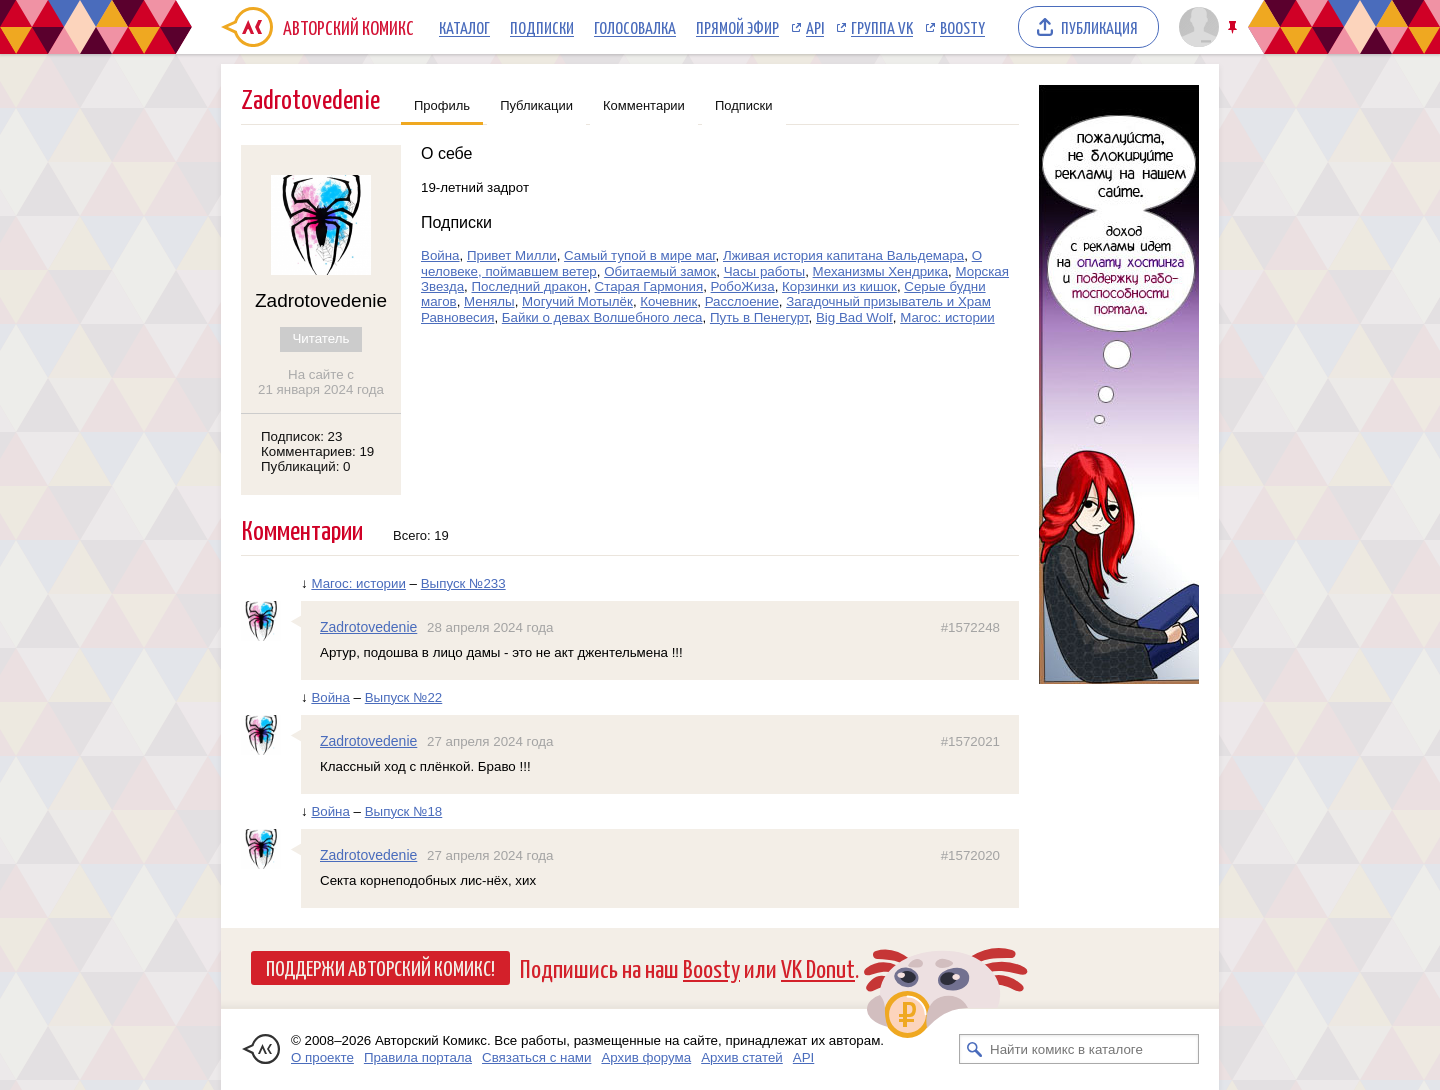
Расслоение (742, 301)
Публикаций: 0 (306, 466)
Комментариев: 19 (317, 451)
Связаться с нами (536, 1057)
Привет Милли (512, 255)
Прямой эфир (737, 27)
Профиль (442, 105)
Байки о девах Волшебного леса (602, 317)
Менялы (489, 301)
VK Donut (818, 967)
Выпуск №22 (404, 697)
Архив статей (742, 1057)
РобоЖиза (743, 286)
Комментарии (644, 105)
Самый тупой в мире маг (640, 255)
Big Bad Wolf (854, 317)
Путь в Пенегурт (759, 317)
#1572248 (970, 627)
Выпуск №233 (463, 583)
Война (440, 255)
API (815, 27)
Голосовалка (635, 27)
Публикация (1099, 27)
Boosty (962, 27)
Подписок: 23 (301, 436)
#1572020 (970, 855)
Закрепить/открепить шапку (1234, 27)
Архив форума (646, 1057)
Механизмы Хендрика (881, 271)
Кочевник (668, 301)
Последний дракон (530, 286)
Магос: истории (947, 317)
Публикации (536, 105)
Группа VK (882, 27)
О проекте (322, 1057)
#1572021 (970, 741)
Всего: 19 (421, 535)
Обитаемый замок (660, 271)
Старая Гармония (649, 286)
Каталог (464, 27)
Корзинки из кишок (839, 286)
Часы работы (765, 271)
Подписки (542, 27)
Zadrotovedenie (368, 627)
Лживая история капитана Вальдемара (843, 255)
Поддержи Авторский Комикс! (380, 967)
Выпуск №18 (404, 811)
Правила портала (418, 1057)
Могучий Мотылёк (577, 301)
